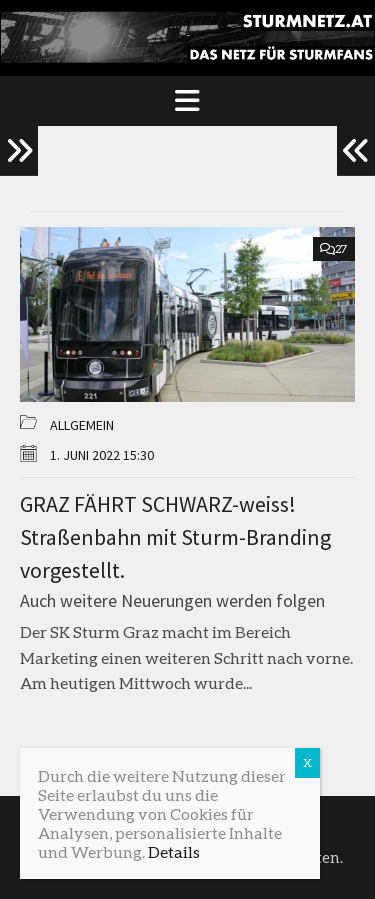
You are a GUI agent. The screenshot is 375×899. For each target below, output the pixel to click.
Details (174, 851)
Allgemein (82, 425)
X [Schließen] (307, 762)
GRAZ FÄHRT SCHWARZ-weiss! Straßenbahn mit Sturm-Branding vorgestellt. (175, 537)
